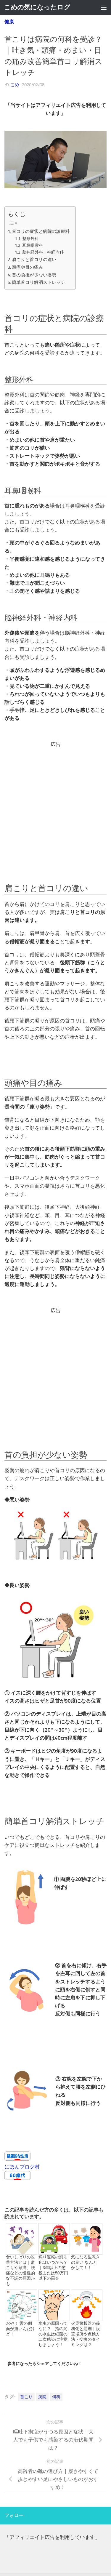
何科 (56, 2396)
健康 (9, 22)
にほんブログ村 (22, 2167)
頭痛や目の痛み (27, 267)
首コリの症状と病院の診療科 (41, 231)
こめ (14, 84)
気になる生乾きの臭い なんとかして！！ (85, 2262)
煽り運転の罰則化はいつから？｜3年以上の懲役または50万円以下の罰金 (53, 2268)
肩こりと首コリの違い (34, 259)
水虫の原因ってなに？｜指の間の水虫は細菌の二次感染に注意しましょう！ (52, 2334)
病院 (42, 2396)
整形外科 (30, 238)
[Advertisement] (55, 803)
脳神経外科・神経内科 (43, 252)
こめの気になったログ (37, 7)
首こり (26, 2396)
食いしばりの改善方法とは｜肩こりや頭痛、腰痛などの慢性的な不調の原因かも (20, 2270)
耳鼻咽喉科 (32, 245)
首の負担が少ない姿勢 (34, 275)
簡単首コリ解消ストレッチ (38, 282)
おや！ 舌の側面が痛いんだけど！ (20, 2328)
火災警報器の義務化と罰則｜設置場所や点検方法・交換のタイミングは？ (85, 2334)
